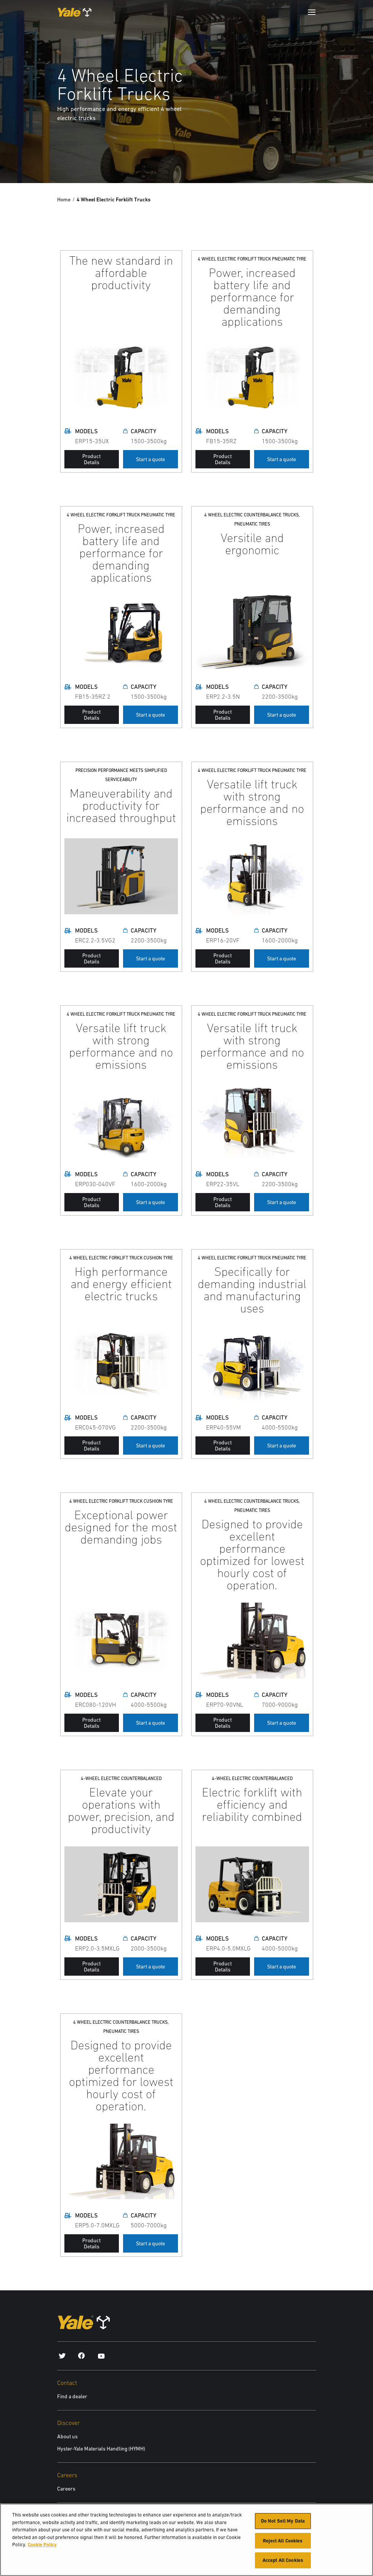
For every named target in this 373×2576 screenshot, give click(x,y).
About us (67, 2436)
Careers (66, 2489)
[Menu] (311, 12)
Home (63, 199)
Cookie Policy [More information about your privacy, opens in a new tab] (42, 2544)
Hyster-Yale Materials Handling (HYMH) (101, 2449)
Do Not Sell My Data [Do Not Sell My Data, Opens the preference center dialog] (283, 2521)
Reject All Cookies (283, 2541)
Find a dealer (72, 2396)
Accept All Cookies (283, 2560)
